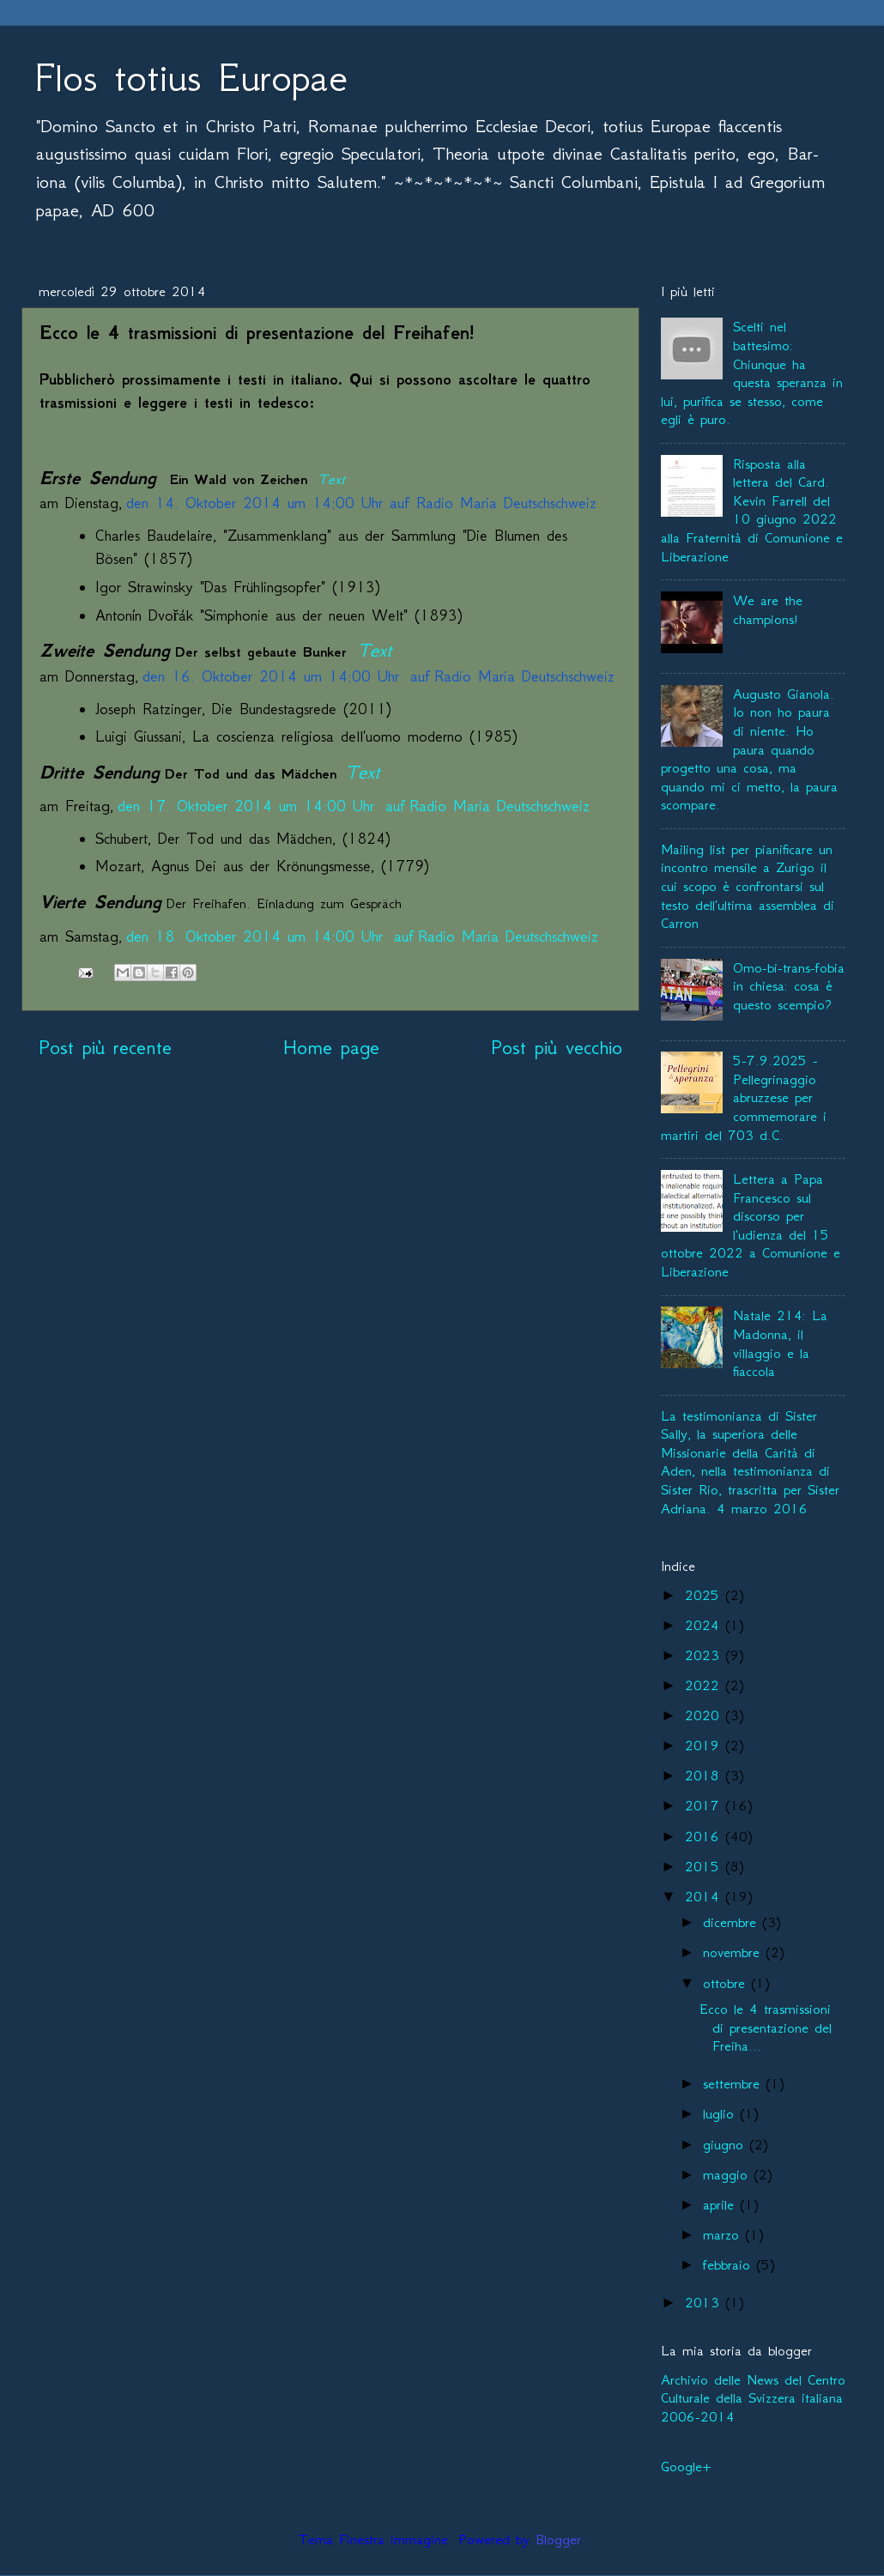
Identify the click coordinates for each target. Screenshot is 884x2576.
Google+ (686, 2466)
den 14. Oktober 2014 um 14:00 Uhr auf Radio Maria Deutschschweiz (361, 503)
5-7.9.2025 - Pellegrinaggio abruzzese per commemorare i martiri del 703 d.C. (743, 1097)
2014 (705, 1896)
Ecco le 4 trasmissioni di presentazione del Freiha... (765, 2027)
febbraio (729, 2264)
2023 (705, 1655)
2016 (705, 1836)
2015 (705, 1866)
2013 (705, 2302)
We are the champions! (767, 609)
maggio (728, 2174)
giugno (726, 2144)
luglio (721, 2113)
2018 (705, 1775)
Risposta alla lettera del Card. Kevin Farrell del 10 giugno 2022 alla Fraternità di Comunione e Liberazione (752, 510)
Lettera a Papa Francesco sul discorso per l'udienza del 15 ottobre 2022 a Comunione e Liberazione (750, 1225)
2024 (705, 1624)
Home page (331, 1047)
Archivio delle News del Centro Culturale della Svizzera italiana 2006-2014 (753, 2398)
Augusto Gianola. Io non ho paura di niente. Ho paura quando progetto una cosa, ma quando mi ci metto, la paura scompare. (749, 749)
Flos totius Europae (191, 77)
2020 (705, 1715)
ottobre (727, 1982)
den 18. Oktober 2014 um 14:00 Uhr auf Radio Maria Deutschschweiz (362, 936)
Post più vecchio (556, 1047)
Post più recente (105, 1047)
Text (331, 479)
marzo (724, 2234)
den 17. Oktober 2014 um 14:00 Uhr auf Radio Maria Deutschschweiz (354, 806)
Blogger (558, 2539)
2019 (705, 1745)
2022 (705, 1685)
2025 (705, 1594)
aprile (721, 2204)
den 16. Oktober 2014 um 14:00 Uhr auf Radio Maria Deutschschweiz (378, 676)
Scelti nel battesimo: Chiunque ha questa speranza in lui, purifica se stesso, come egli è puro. (752, 372)
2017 (705, 1805)
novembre (734, 1952)
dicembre (732, 1921)
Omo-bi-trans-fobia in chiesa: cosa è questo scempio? (789, 986)
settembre (734, 2083)
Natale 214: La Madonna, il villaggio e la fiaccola (780, 1342)
